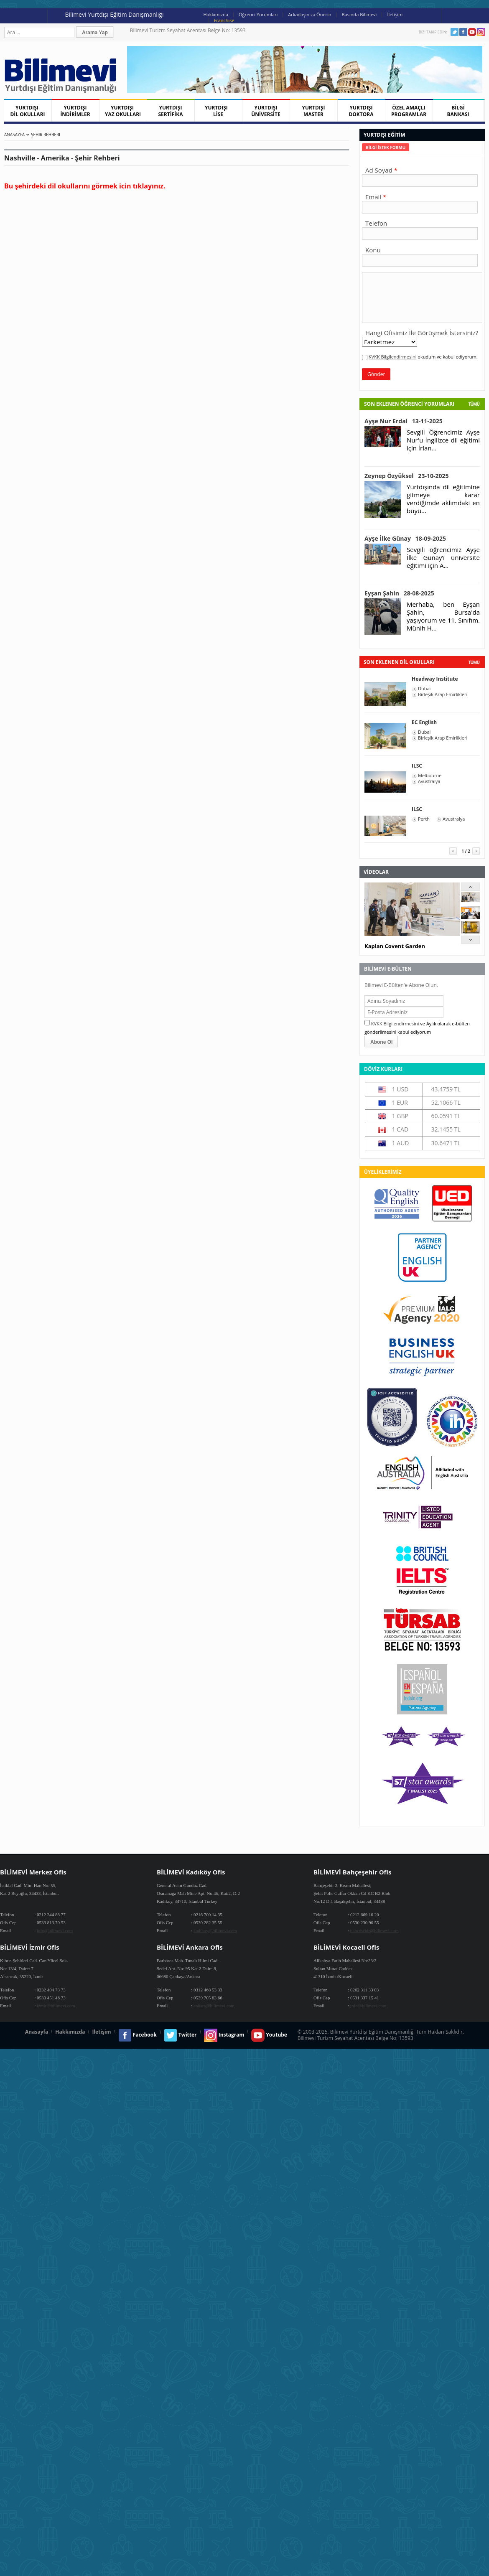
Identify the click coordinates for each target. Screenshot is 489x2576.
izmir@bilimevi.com (56, 2005)
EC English (424, 722)
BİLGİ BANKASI (458, 111)
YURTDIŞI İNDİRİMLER (75, 111)
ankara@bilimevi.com (214, 2005)
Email (373, 197)
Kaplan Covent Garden (394, 946)
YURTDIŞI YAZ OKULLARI (123, 111)
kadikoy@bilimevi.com (215, 1930)
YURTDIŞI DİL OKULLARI (27, 111)
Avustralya (429, 781)
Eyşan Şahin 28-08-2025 (399, 593)
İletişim (394, 14)
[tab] (385, 147)
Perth (424, 819)
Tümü (474, 404)
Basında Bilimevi (359, 14)
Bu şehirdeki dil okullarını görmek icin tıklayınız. (85, 186)
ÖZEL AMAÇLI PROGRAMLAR (408, 111)
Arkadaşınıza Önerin (309, 14)
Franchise (224, 20)
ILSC (417, 765)
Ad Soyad (378, 170)
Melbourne (429, 775)
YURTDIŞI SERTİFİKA (170, 111)
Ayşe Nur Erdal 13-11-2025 (403, 421)
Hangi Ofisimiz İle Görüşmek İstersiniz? (421, 332)
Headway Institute (435, 678)
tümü (474, 662)
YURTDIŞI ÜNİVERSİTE (265, 111)
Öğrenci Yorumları (258, 14)
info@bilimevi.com (55, 1930)
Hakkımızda (216, 14)
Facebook (463, 32)
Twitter (454, 32)
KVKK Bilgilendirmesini (393, 356)
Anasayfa (14, 134)
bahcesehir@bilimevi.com (374, 1930)
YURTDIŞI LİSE (218, 111)
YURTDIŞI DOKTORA (361, 111)
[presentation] (385, 147)
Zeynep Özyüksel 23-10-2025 (406, 476)
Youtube (472, 32)
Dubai (424, 689)
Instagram (481, 32)
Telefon (376, 223)
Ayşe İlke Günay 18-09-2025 (405, 538)
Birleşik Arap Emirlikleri (442, 694)
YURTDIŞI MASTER (313, 111)
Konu (373, 250)
